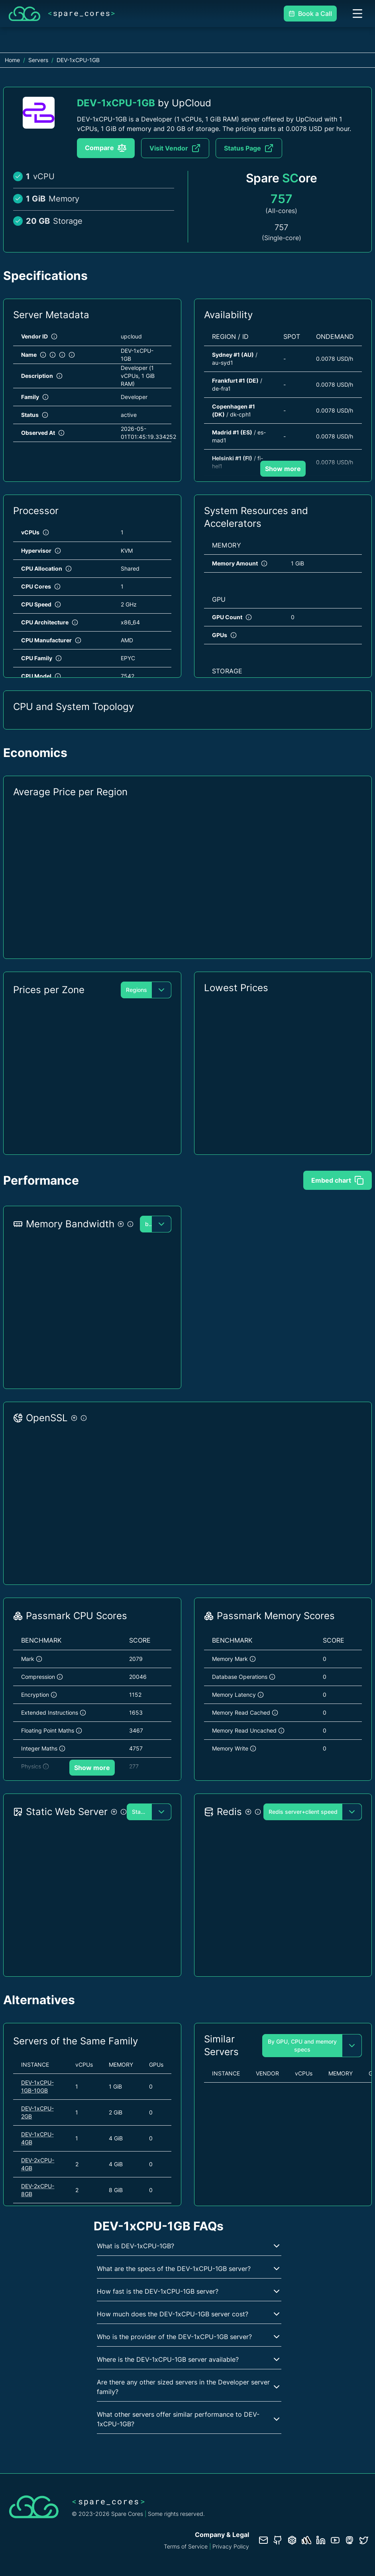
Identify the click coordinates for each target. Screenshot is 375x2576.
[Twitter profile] (364, 2540)
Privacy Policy (230, 2546)
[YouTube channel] (335, 2540)
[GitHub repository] (278, 2540)
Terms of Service (186, 2546)
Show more (283, 469)
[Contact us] (263, 2540)
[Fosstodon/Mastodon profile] (349, 2540)
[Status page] (306, 2540)
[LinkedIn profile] (321, 2540)
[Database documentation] (292, 2540)
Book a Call (310, 14)
